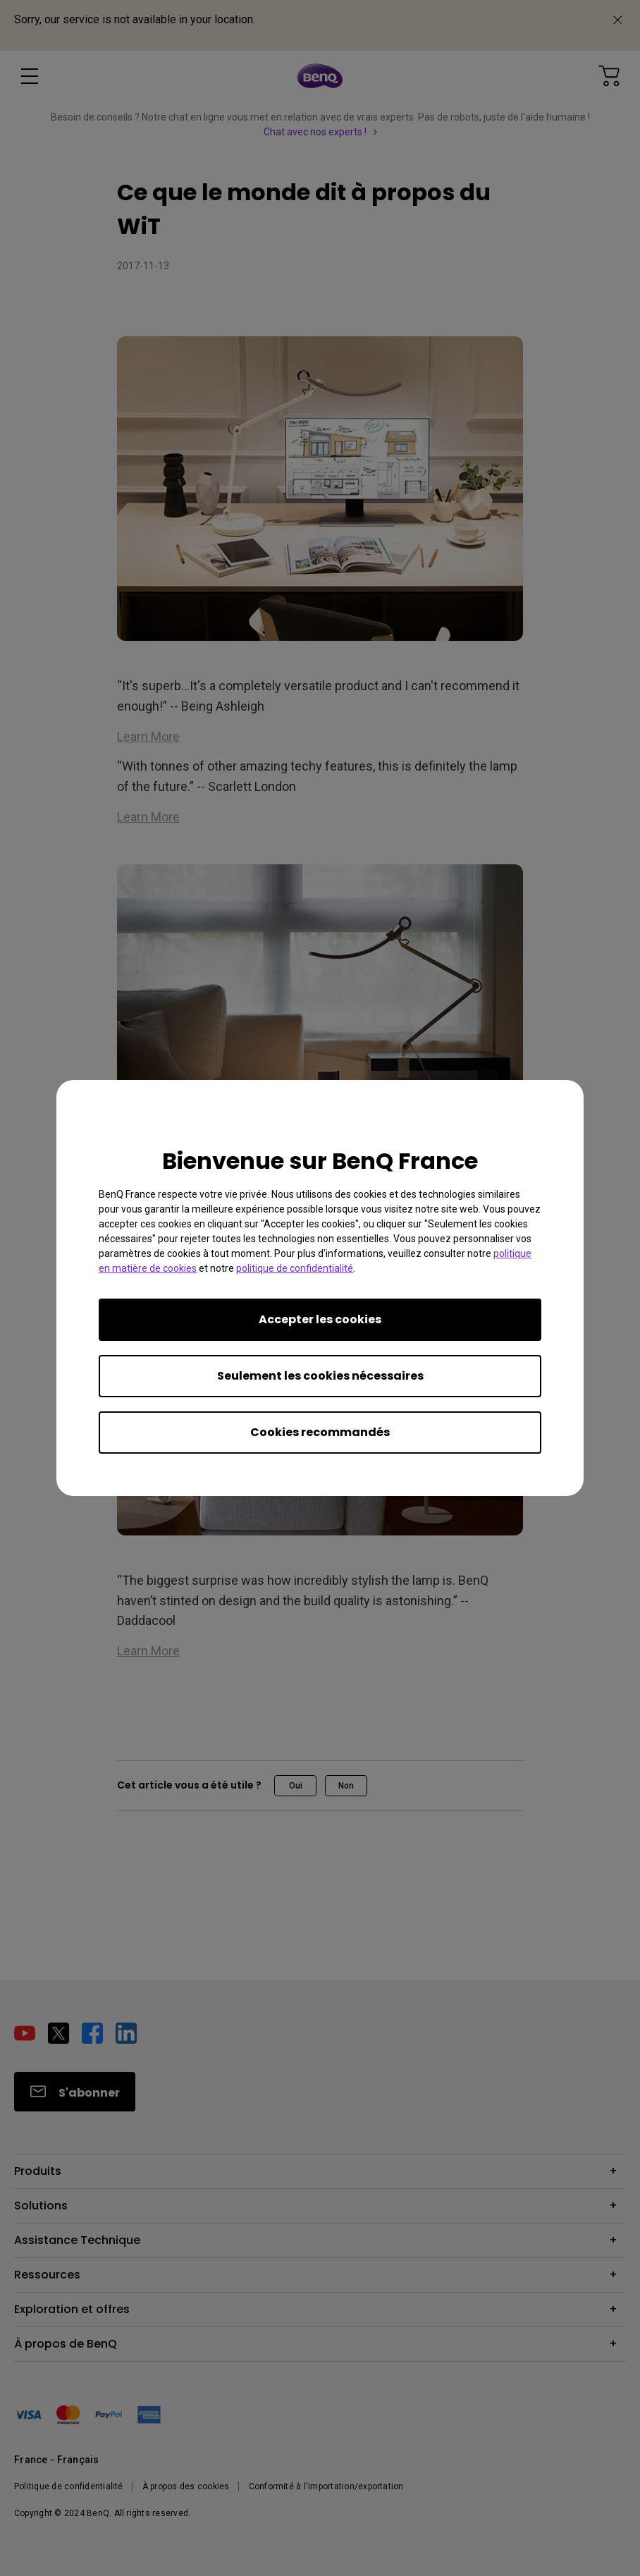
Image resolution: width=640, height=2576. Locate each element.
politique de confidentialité (294, 1268)
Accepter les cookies (320, 1319)
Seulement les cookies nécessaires (320, 1376)
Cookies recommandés (320, 1432)
